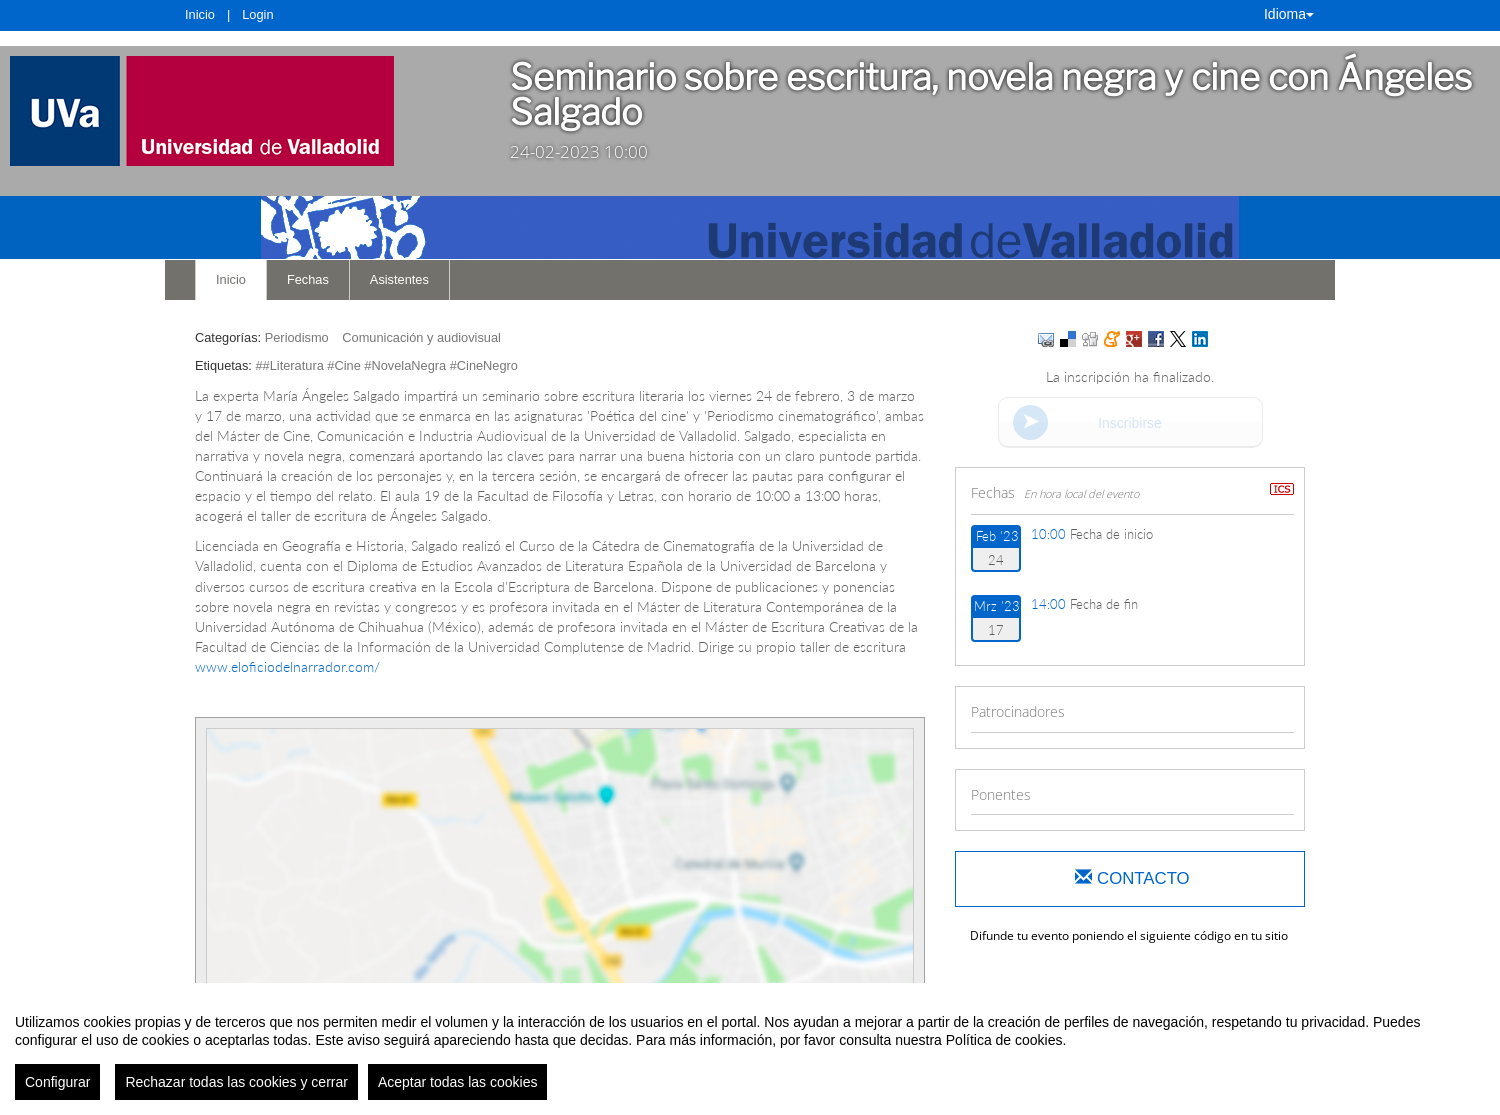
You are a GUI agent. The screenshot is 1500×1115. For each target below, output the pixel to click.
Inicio (200, 14)
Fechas (308, 279)
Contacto (1132, 878)
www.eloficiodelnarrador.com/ (287, 666)
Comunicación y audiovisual (421, 337)
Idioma (1289, 14)
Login (257, 14)
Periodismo (297, 337)
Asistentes (399, 279)
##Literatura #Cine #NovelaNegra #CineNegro (386, 365)
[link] (240, 111)
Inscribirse (1130, 423)
